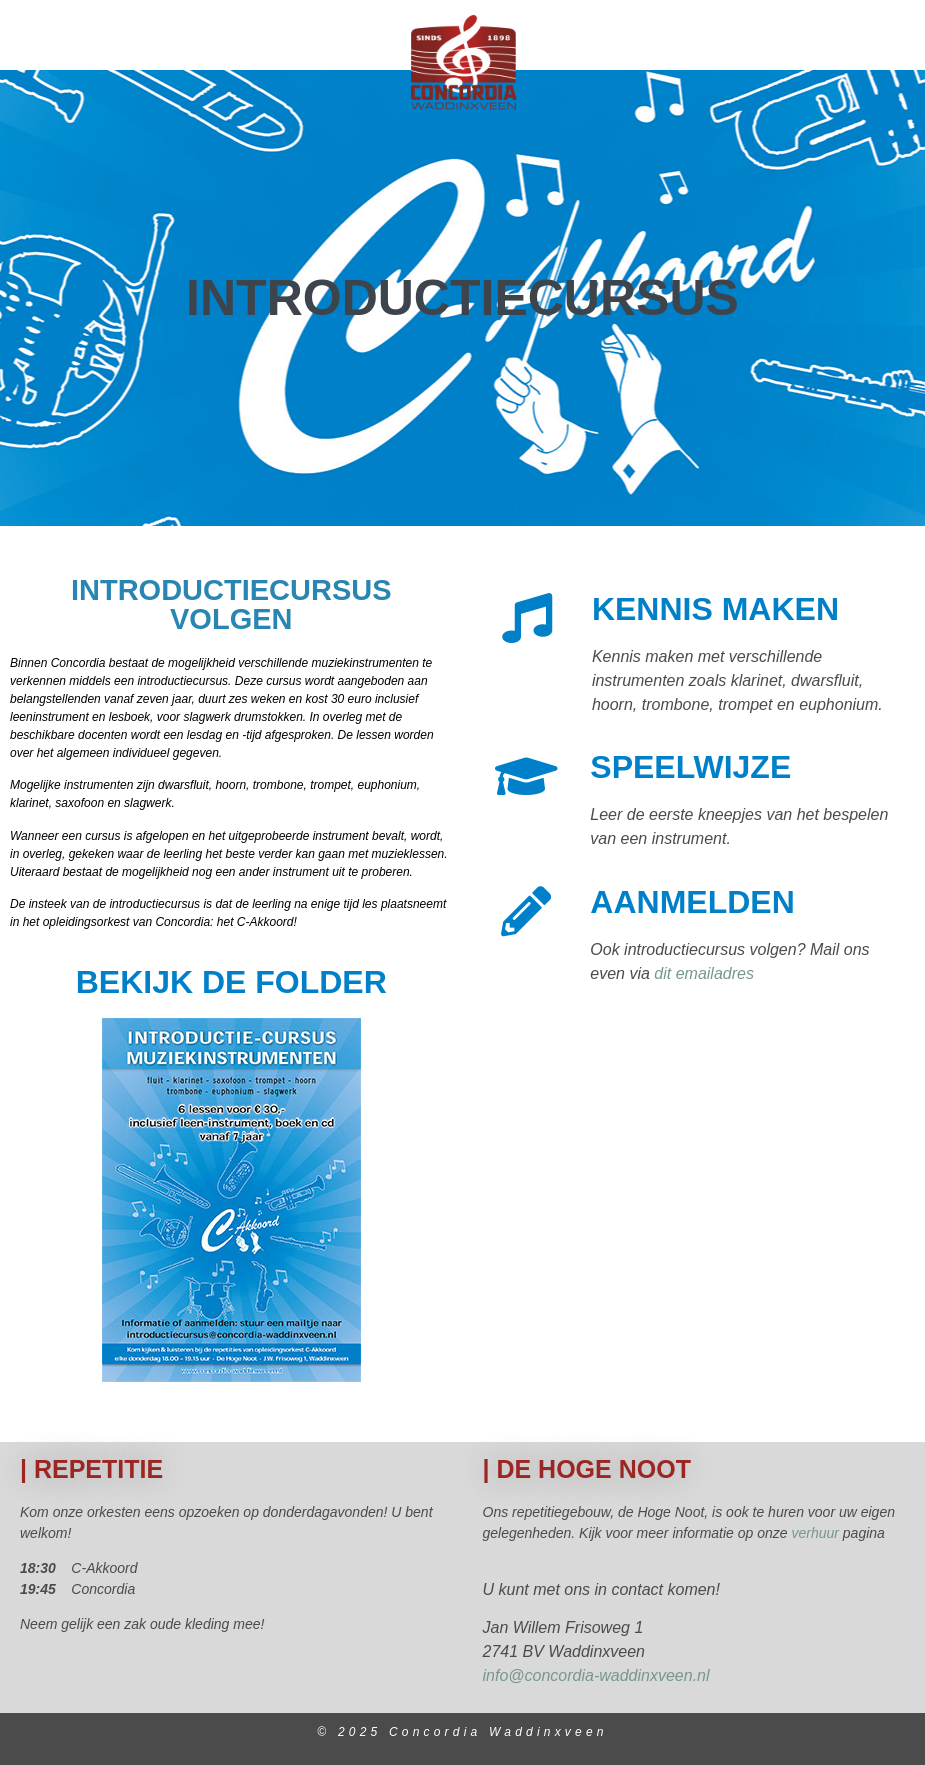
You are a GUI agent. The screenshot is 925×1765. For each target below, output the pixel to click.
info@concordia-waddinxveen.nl (596, 1675)
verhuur (816, 1533)
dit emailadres (704, 973)
